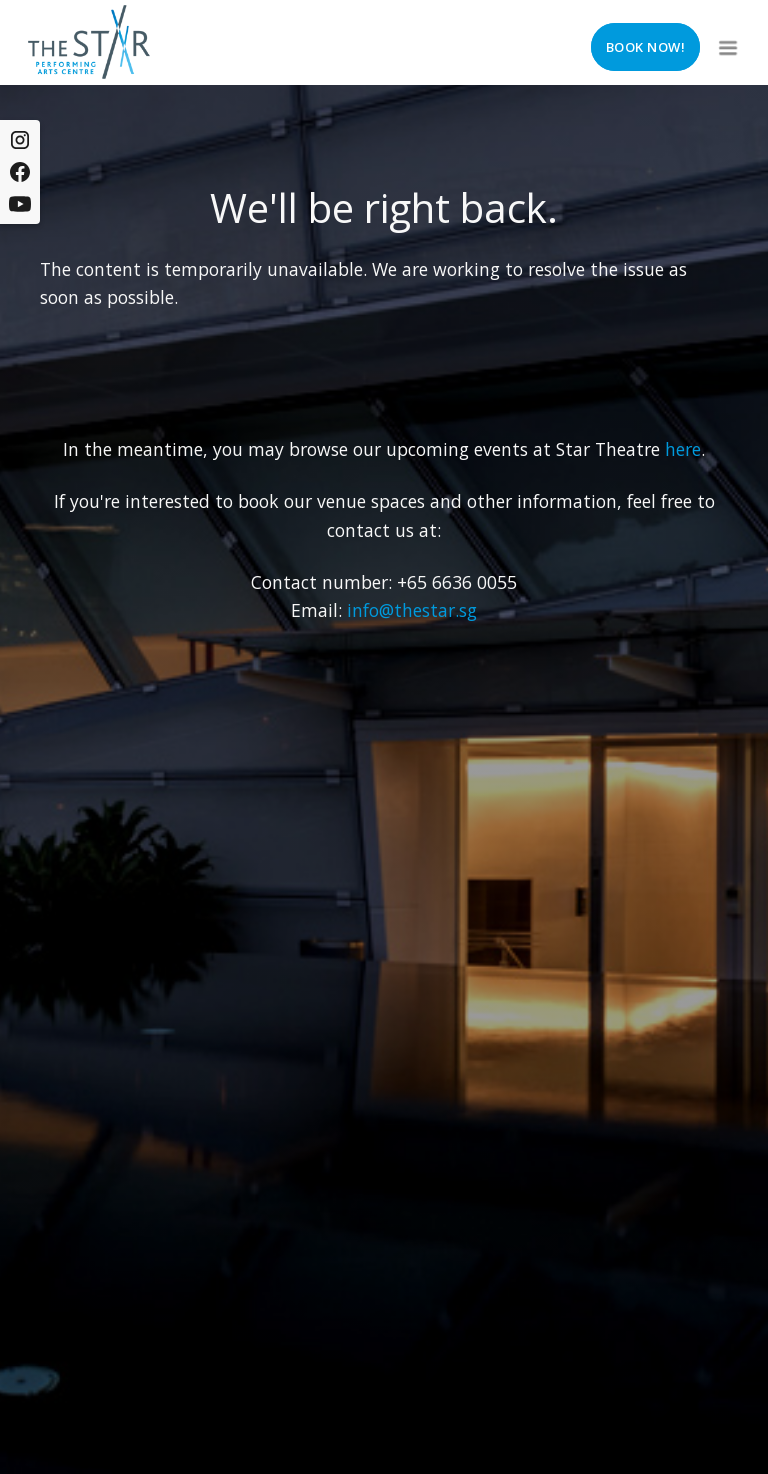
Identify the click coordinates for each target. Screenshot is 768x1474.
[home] (89, 42)
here (683, 449)
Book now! (646, 47)
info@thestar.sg (412, 610)
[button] (726, 42)
